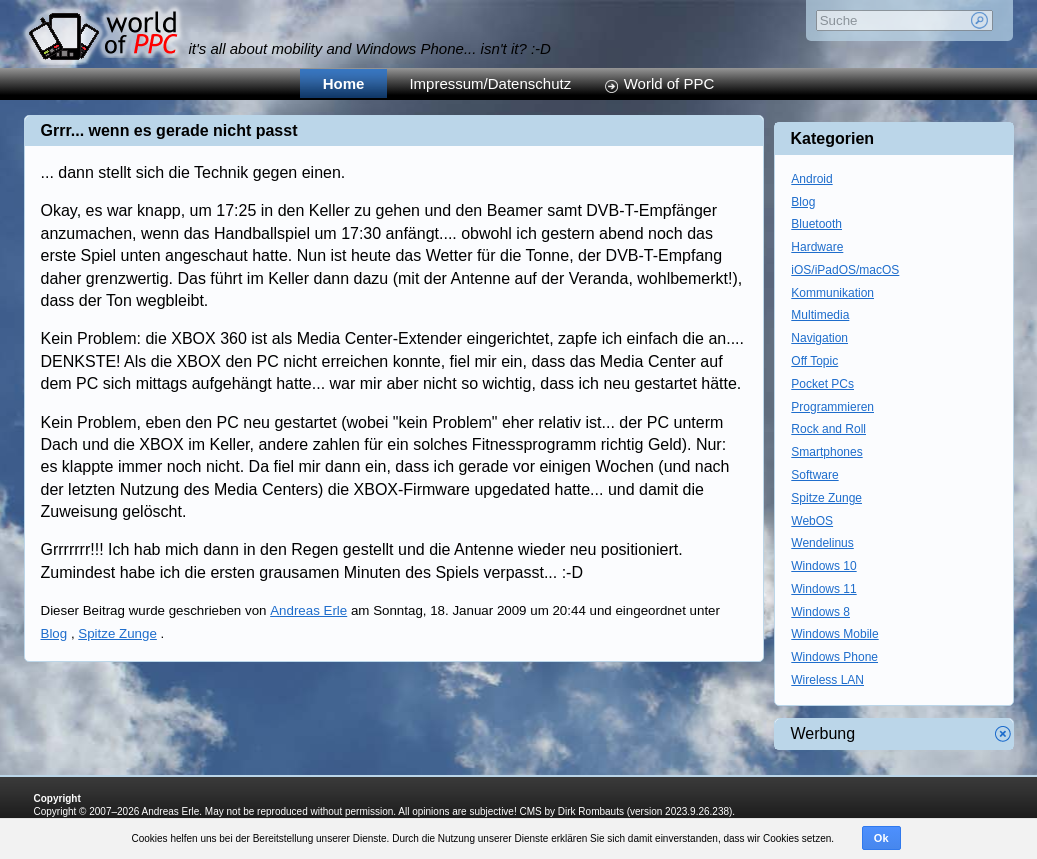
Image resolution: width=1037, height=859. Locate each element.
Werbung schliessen (1003, 734)
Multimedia (820, 315)
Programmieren (832, 407)
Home (344, 83)
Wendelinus (822, 543)
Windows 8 (820, 612)
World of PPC (669, 83)
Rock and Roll (828, 429)
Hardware (817, 247)
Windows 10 (823, 566)
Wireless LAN (827, 680)
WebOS (812, 521)
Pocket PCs (822, 384)
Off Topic (814, 361)
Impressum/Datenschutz (490, 83)
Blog (54, 633)
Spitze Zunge (117, 633)
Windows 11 (823, 589)
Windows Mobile (834, 634)
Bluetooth (816, 224)
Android (811, 179)
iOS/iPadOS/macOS (845, 270)
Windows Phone (834, 657)
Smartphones (826, 452)
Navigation (819, 338)
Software (814, 475)
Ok (881, 838)
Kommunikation (832, 293)
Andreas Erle (308, 610)
